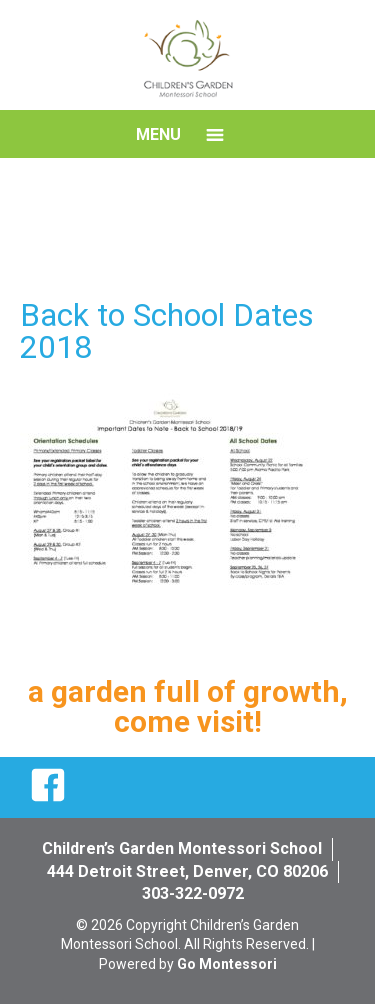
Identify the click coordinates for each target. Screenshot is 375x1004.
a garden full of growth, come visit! (188, 706)
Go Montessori (227, 964)
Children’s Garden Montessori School (182, 848)
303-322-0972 (193, 893)
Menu (158, 134)
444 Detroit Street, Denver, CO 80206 (187, 871)
